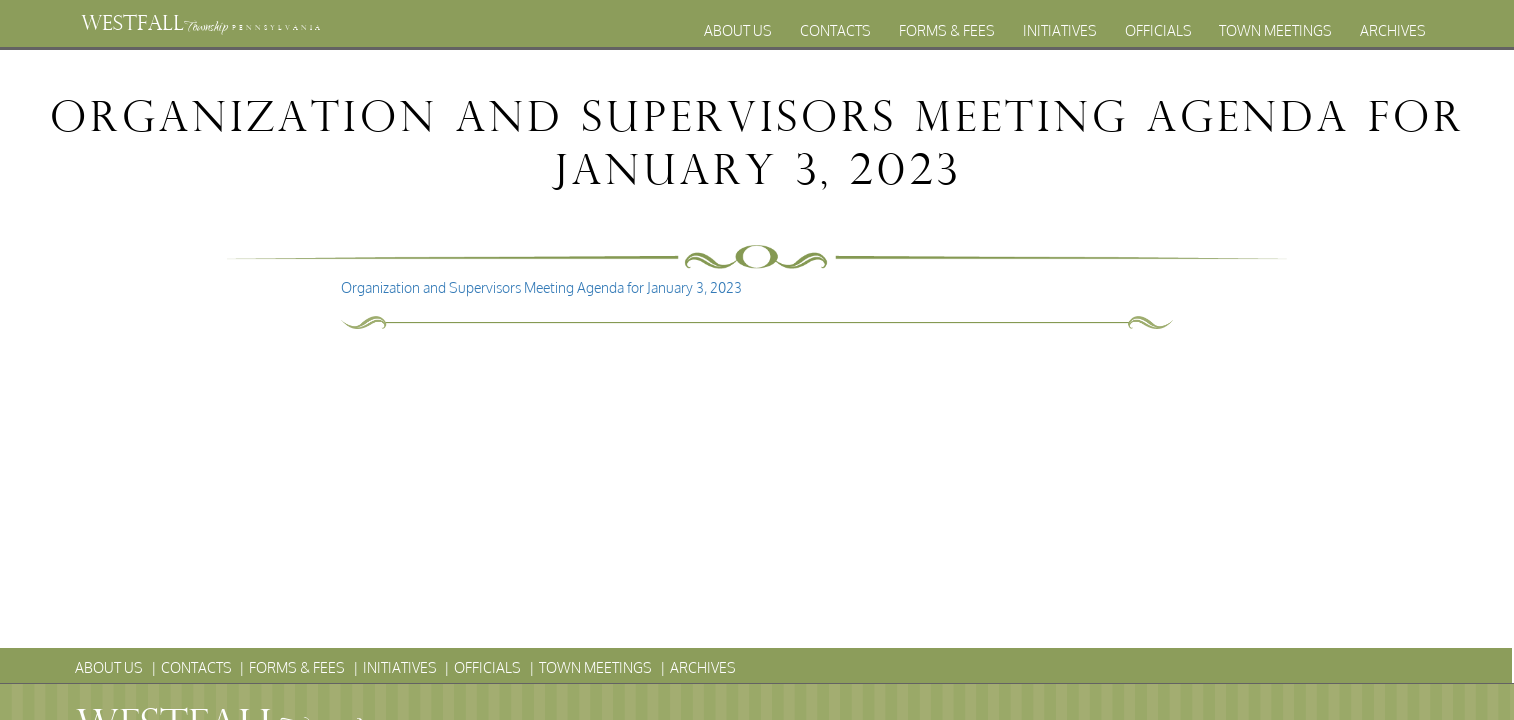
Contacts (835, 30)
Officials (1158, 30)
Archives (1393, 30)
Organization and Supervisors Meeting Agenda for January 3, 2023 (541, 287)
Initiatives (1060, 30)
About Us (738, 30)
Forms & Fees (947, 30)
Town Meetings (1275, 30)
